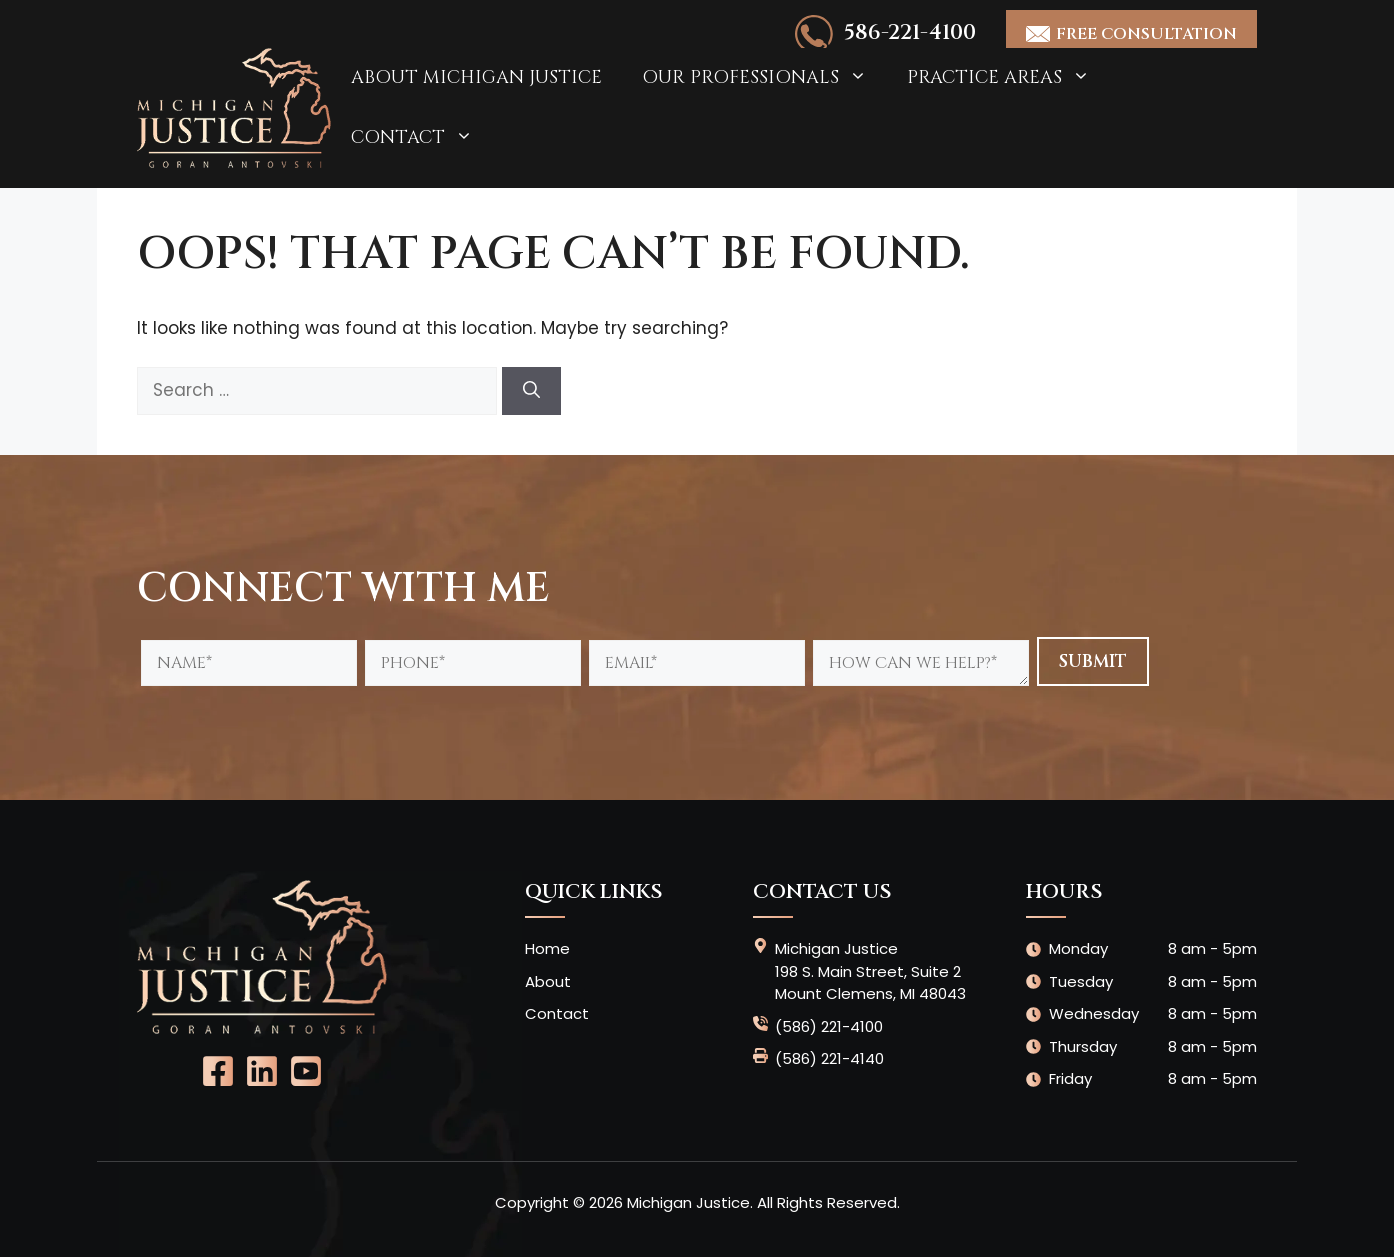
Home (547, 948)
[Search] (531, 391)
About (548, 981)
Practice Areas (1008, 78)
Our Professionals (764, 78)
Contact (422, 138)
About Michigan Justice (476, 77)
